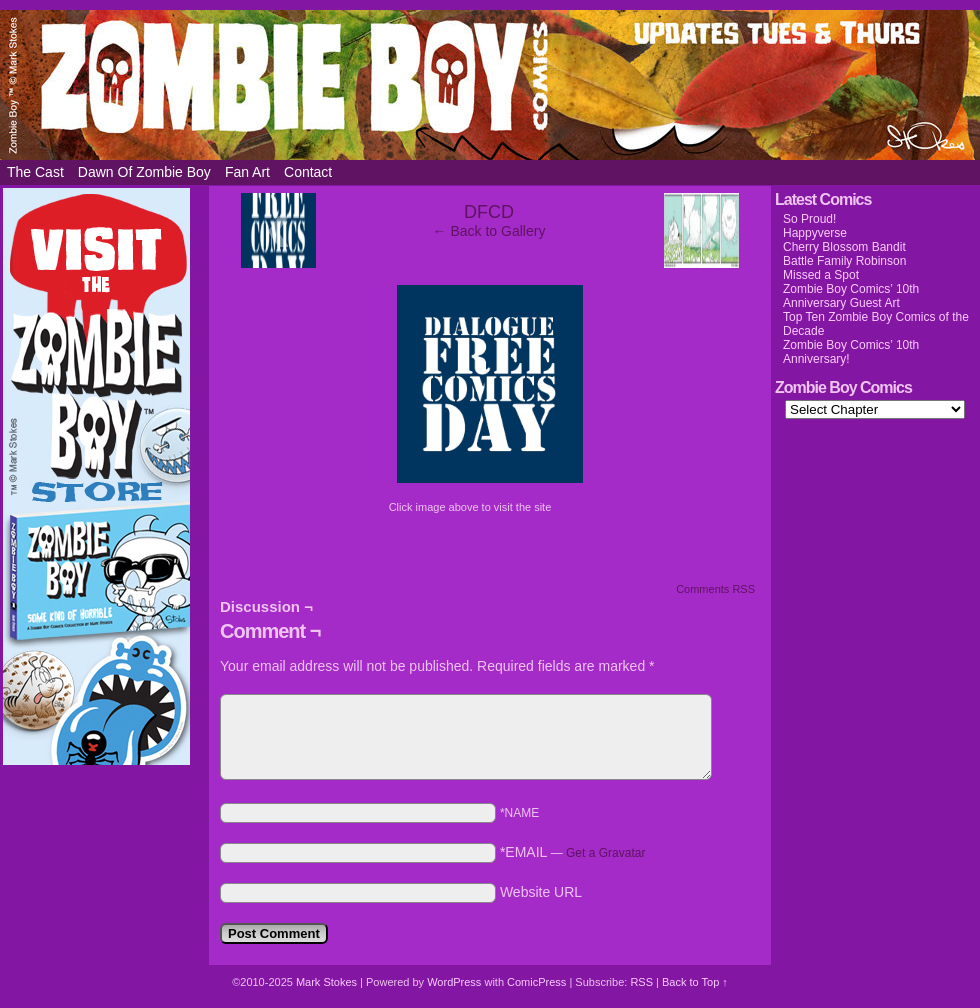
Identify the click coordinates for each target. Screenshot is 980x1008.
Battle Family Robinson (844, 261)
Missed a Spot (821, 275)
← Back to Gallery (489, 231)
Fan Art (247, 172)
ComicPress (536, 982)
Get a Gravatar (605, 853)
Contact (308, 172)
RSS (641, 982)
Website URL (541, 892)
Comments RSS (715, 589)
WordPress (454, 982)
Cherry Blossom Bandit (844, 247)
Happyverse (815, 233)
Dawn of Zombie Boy (144, 172)
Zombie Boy (490, 85)
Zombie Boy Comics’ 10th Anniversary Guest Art (851, 296)
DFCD (489, 212)
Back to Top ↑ (695, 982)
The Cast (35, 172)
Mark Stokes (328, 982)
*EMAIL (573, 852)
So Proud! (809, 219)
